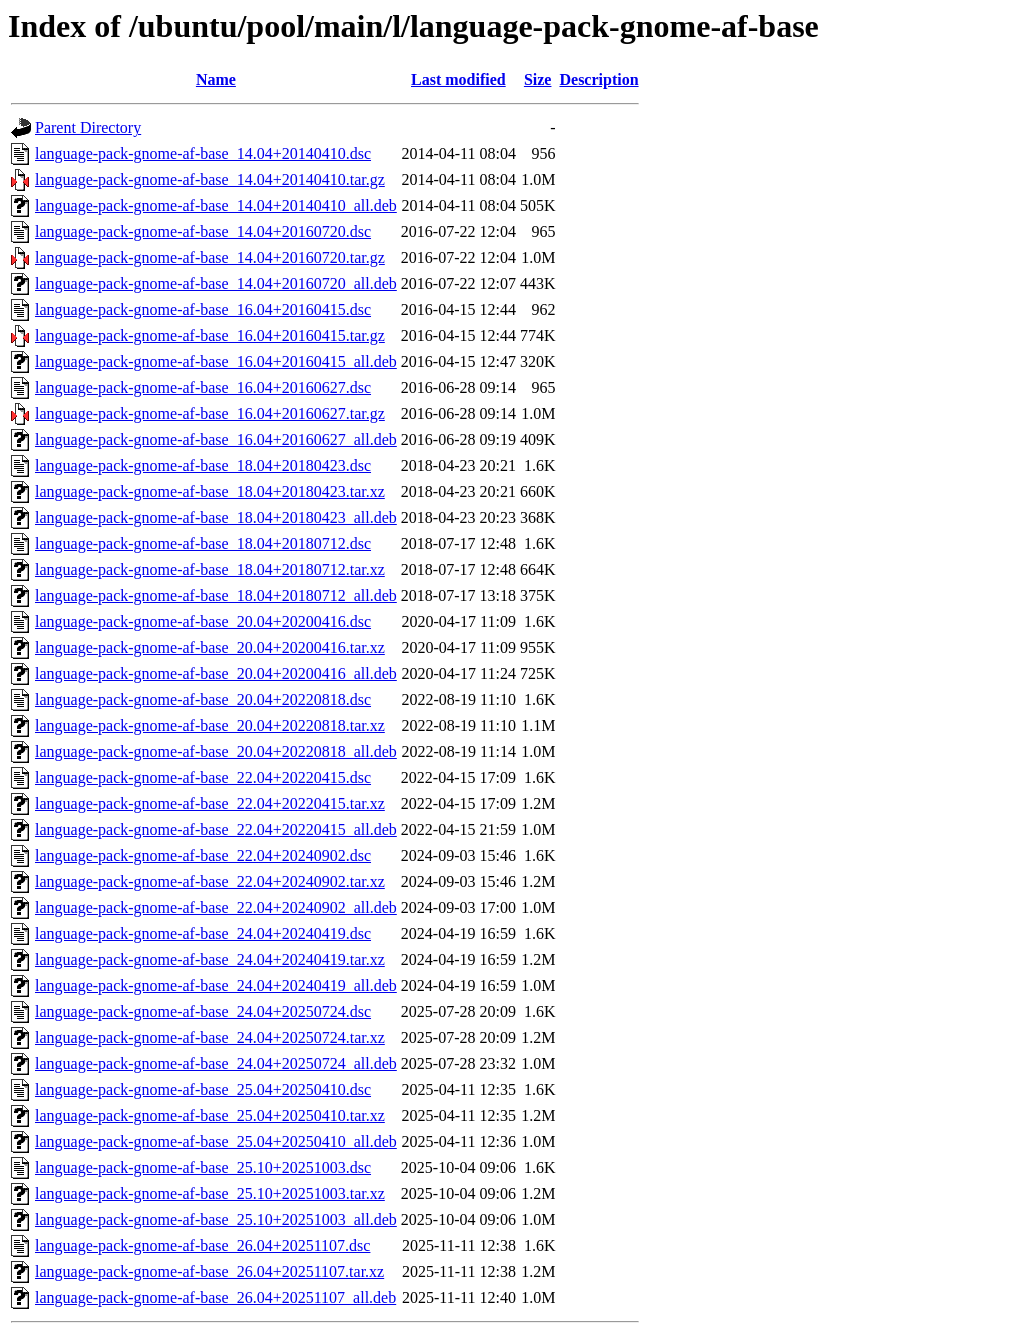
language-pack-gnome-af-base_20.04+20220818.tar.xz (210, 725)
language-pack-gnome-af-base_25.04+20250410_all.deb (216, 1141)
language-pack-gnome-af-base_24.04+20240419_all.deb (216, 985)
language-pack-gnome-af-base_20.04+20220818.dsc (203, 699)
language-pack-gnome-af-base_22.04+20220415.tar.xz (210, 803)
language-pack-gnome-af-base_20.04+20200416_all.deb (216, 673)
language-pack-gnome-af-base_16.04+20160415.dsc (203, 309)
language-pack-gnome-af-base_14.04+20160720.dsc (203, 231)
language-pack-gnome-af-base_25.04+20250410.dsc (203, 1089)
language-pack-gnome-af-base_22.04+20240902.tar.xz (210, 881)
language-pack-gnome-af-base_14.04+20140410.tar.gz (210, 179)
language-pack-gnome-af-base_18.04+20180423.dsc (203, 465)
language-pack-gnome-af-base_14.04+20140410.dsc (203, 153)
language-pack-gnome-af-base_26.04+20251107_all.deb (215, 1297)
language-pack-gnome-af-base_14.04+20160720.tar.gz (210, 257)
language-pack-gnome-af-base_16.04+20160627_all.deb (216, 439)
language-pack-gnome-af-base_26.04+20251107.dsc (202, 1245)
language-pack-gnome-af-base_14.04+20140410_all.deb (216, 205)
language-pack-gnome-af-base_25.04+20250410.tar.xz (210, 1115)
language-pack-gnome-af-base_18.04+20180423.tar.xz (210, 491)
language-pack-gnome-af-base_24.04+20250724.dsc (203, 1011)
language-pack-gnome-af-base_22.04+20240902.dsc (203, 855)
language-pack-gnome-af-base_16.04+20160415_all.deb (216, 361)
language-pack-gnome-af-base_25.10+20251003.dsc (203, 1167)
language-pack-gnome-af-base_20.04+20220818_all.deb (216, 751)
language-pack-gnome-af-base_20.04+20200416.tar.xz (210, 647)
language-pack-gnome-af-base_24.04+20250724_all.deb (216, 1063)
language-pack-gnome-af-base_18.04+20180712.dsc (203, 543)
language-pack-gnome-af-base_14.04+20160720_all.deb (216, 283)
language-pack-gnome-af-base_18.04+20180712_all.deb (216, 595)
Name (216, 79)
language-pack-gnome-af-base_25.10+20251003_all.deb (216, 1219)
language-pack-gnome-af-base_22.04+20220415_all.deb (216, 829)
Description (598, 79)
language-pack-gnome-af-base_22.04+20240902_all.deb (216, 907)
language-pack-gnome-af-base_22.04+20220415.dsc (203, 777)
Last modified (458, 79)
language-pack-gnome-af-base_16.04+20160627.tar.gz (210, 413)
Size (538, 79)
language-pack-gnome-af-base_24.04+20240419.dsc (203, 933)
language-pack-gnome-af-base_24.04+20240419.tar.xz (210, 959)
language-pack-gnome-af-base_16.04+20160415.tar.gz (210, 335)
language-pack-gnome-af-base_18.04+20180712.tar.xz (210, 569)
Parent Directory (88, 127)
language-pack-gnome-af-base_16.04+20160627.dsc (203, 387)
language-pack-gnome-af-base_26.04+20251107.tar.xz (209, 1271)
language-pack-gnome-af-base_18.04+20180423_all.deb (216, 517)
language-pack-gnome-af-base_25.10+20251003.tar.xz (210, 1193)
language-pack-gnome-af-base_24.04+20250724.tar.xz (210, 1037)
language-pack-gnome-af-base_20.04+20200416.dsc (203, 621)
